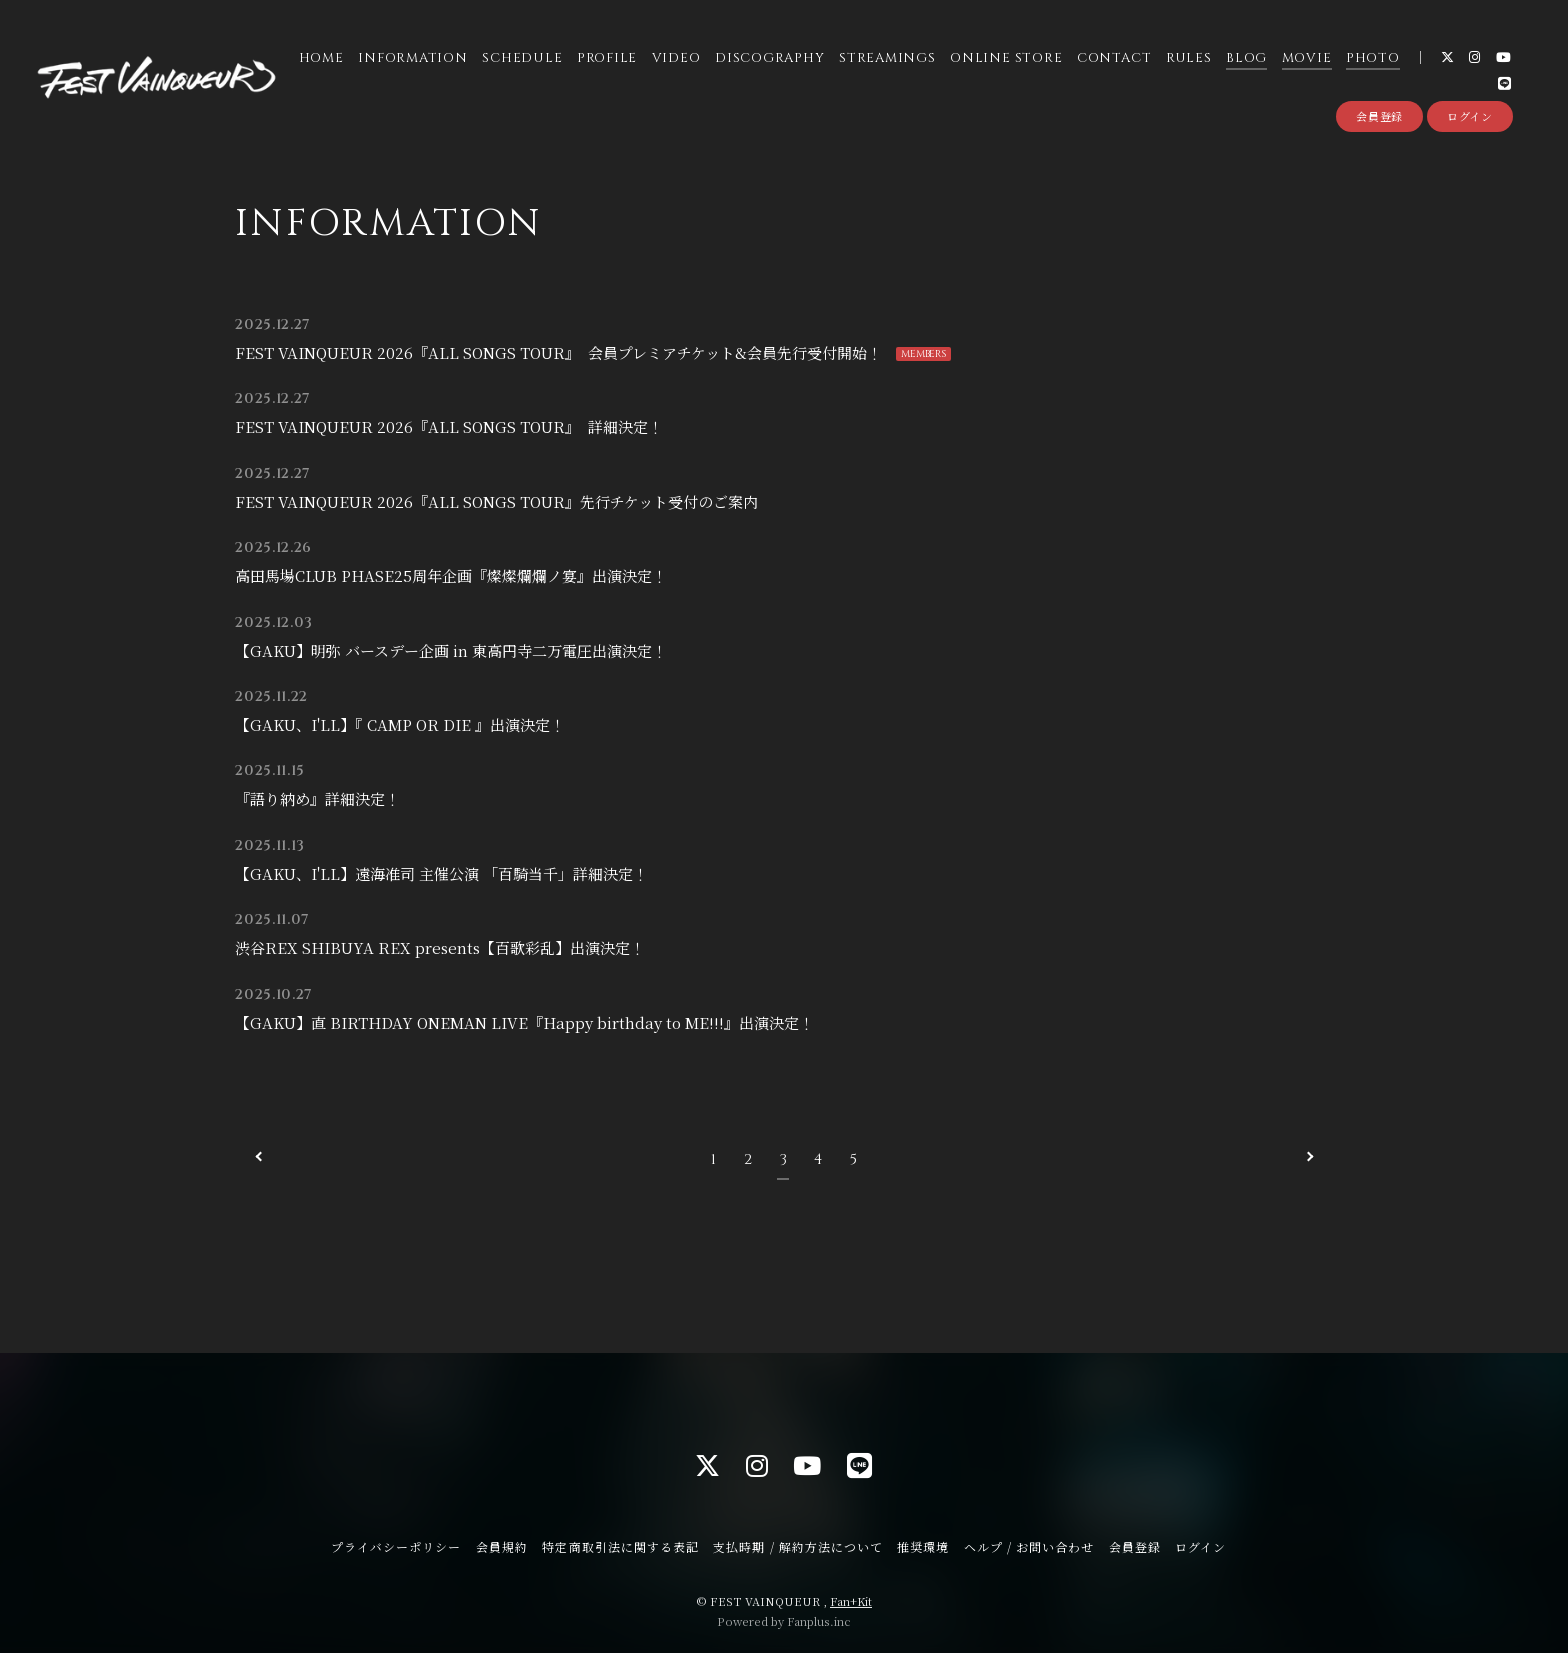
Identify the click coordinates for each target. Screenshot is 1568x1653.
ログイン (1470, 118)
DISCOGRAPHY (769, 59)
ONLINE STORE (1005, 59)
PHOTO (1372, 59)
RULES (1188, 59)
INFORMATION (412, 59)
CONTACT (1113, 59)
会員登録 (1379, 118)
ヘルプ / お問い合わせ (1029, 1546)
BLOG (1245, 59)
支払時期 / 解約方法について (798, 1546)
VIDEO (675, 59)
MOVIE (1306, 59)
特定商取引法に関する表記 (620, 1546)
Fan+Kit (851, 1601)
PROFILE (606, 59)
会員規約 (502, 1546)
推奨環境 (923, 1546)
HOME (320, 59)
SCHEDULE (521, 59)
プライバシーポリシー (396, 1546)
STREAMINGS (886, 59)
